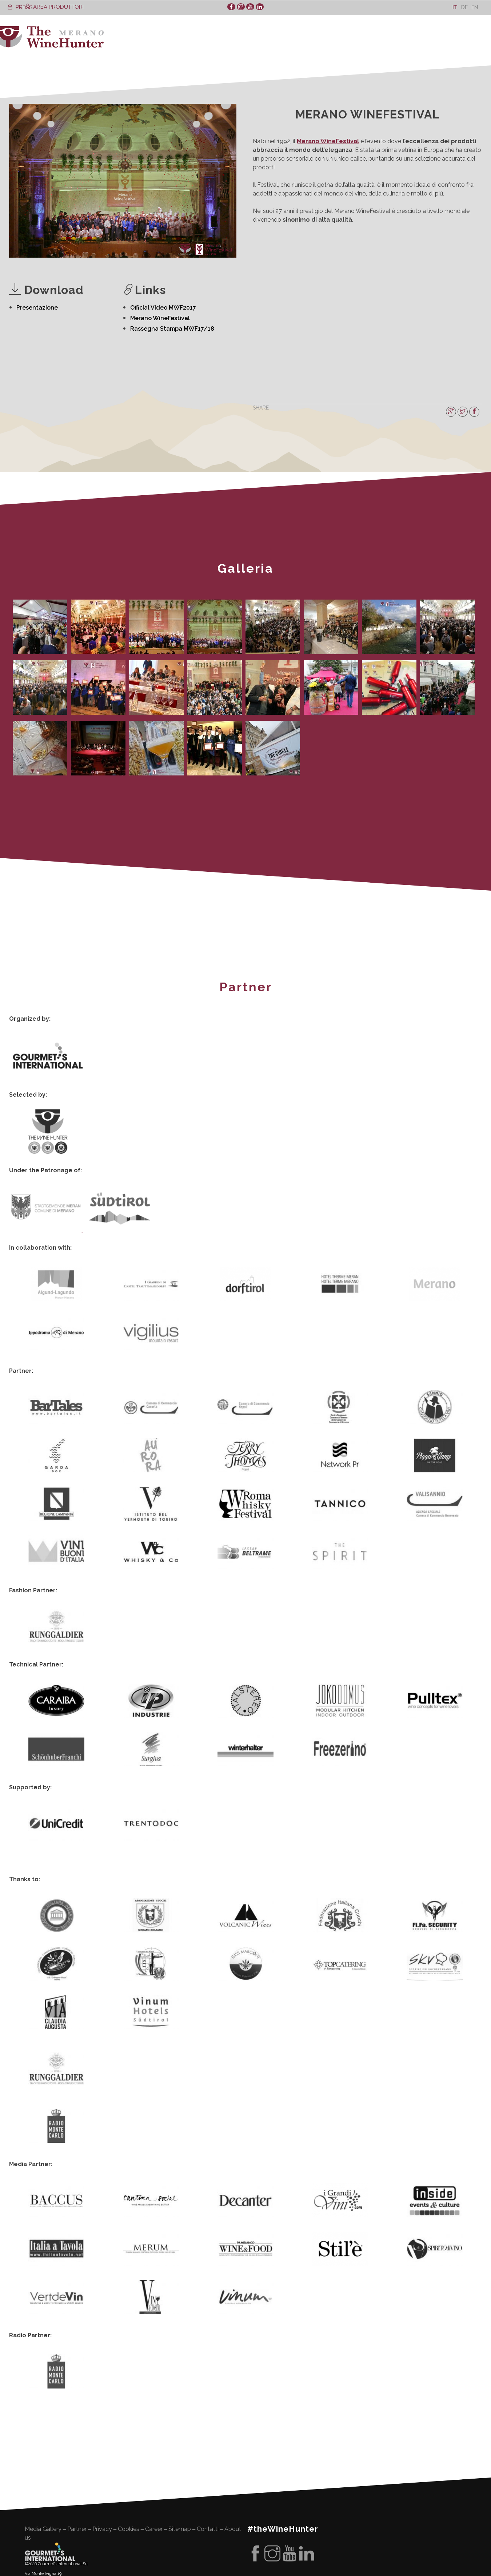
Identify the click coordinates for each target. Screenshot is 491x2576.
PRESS (19, 7)
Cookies (128, 2457)
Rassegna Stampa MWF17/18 (172, 328)
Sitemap (179, 2457)
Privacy (102, 2457)
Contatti (208, 2457)
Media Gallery (43, 2457)
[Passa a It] (455, 7)
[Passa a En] (475, 7)
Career (154, 2457)
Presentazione (37, 307)
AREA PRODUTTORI (54, 7)
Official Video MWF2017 (163, 307)
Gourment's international (50, 2479)
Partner (77, 2457)
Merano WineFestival (160, 318)
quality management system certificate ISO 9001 (73, 2567)
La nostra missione (47, 2551)
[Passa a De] (464, 7)
